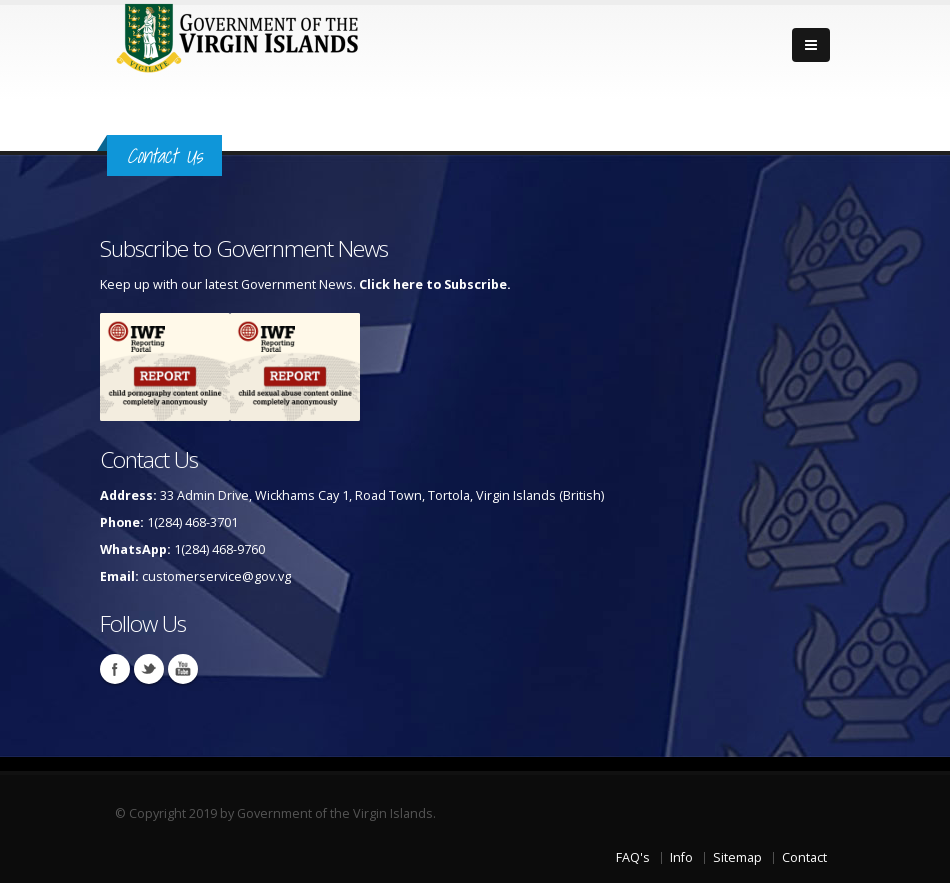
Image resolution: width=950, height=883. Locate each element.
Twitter (149, 669)
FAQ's (633, 857)
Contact (804, 857)
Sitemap (737, 857)
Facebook (115, 669)
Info (681, 857)
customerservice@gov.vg (216, 576)
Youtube (183, 669)
